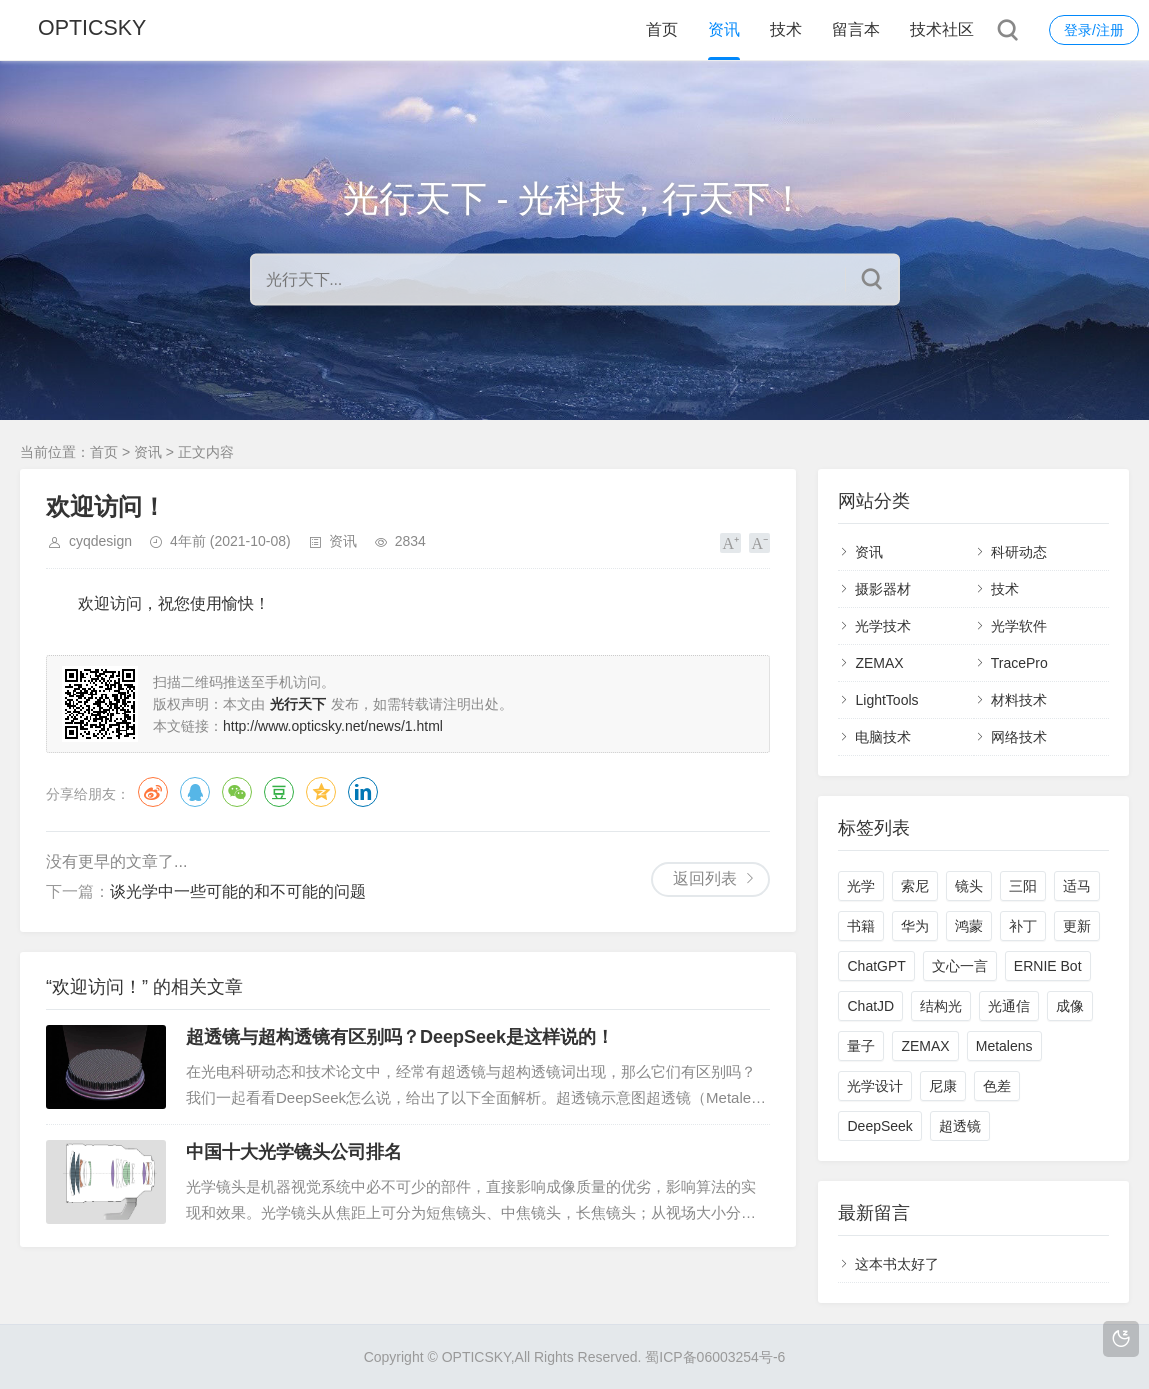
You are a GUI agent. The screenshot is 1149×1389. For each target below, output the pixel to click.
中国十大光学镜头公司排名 (294, 1152)
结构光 (941, 1006)
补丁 (1023, 926)
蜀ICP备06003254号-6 (715, 1357)
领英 (363, 792)
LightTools (886, 700)
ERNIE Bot (1048, 966)
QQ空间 (321, 792)
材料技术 (1019, 700)
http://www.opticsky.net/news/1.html (333, 726)
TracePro (1019, 663)
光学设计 (875, 1086)
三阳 (1023, 886)
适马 (1077, 886)
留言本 (856, 29)
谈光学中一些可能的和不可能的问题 (238, 891)
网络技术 (1019, 737)
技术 (786, 29)
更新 (1077, 926)
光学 (861, 886)
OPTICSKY (93, 29)
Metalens (1004, 1046)
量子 (861, 1046)
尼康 (943, 1086)
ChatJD (870, 1006)
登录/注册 (1094, 30)
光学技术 (883, 626)
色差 (997, 1086)
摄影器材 (883, 589)
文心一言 (960, 966)
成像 (1070, 1006)
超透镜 (960, 1126)
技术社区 (942, 29)
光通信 (1009, 1006)
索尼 (915, 886)
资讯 (724, 29)
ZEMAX (879, 663)
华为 (915, 926)
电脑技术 (883, 737)
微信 (237, 792)
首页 (662, 29)
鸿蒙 (969, 926)
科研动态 (1019, 552)
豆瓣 (279, 792)
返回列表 (705, 878)
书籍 (861, 926)
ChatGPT (876, 966)
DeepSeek (879, 1126)
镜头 (969, 886)
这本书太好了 (897, 1264)
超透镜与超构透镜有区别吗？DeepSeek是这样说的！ (400, 1037)
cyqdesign (100, 541)
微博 (153, 792)
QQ (195, 792)
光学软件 (1019, 626)
